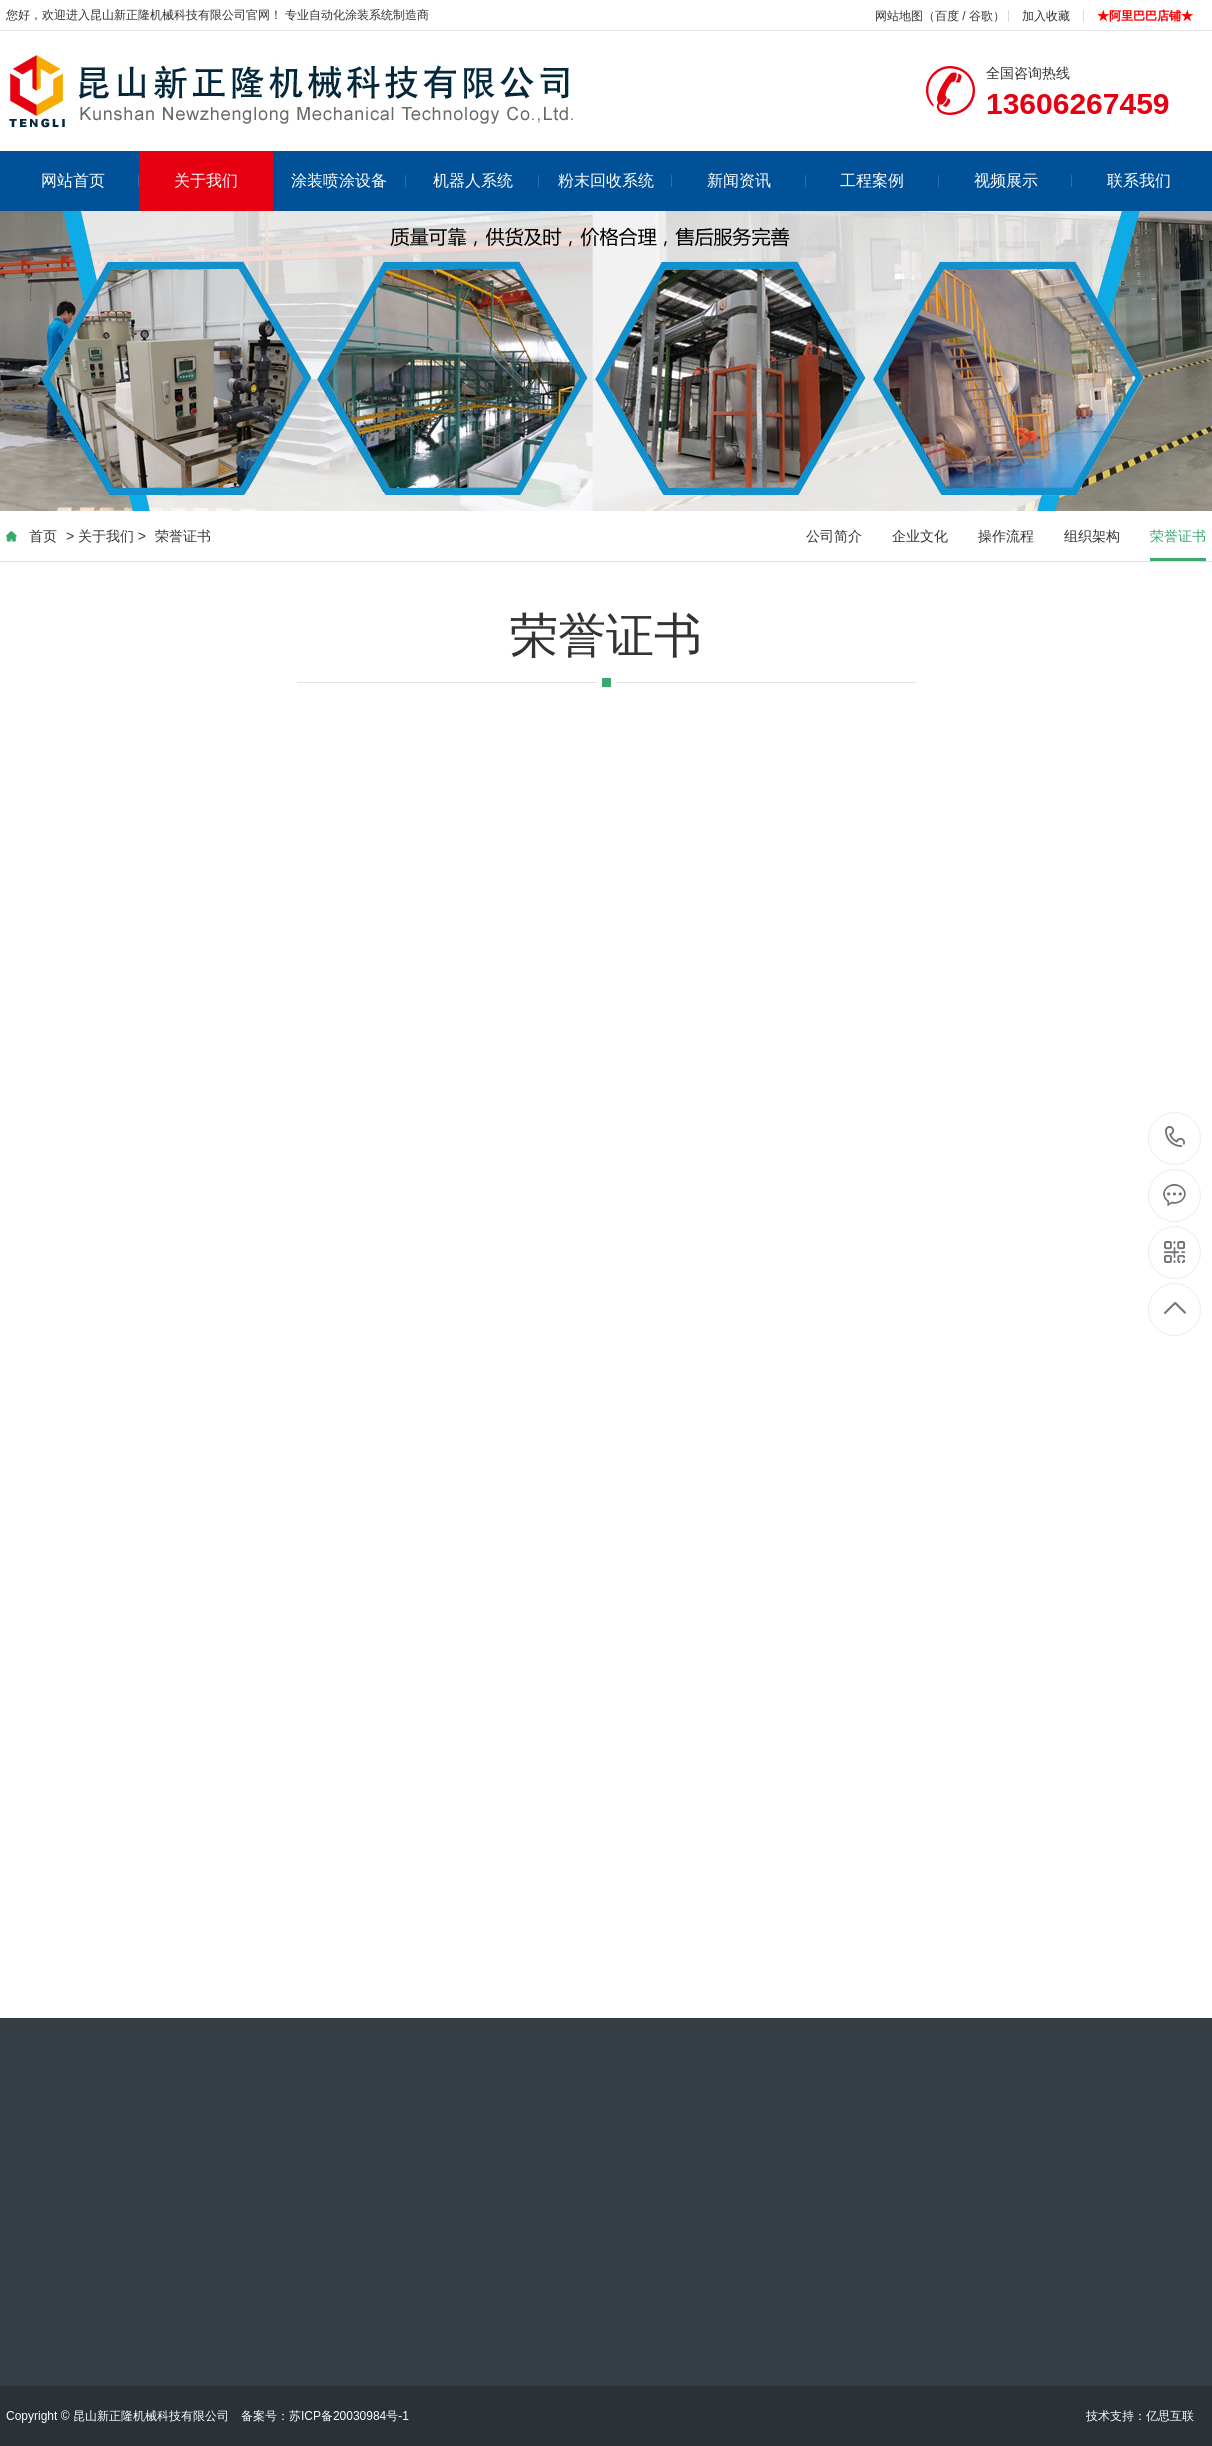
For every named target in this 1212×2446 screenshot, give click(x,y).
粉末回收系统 (615, 180)
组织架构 (1092, 536)
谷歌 (981, 16)
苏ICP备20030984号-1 (349, 2416)
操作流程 (1006, 536)
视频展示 (1023, 180)
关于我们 (206, 180)
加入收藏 (1046, 16)
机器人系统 (486, 180)
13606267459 (1175, 1137)
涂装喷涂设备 (348, 180)
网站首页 (90, 180)
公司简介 (834, 536)
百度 (947, 16)
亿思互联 (1170, 2416)
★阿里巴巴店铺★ (1145, 16)
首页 (43, 536)
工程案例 (889, 180)
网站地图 (899, 16)
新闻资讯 (756, 180)
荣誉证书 (183, 536)
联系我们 (1139, 180)
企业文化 (920, 536)
